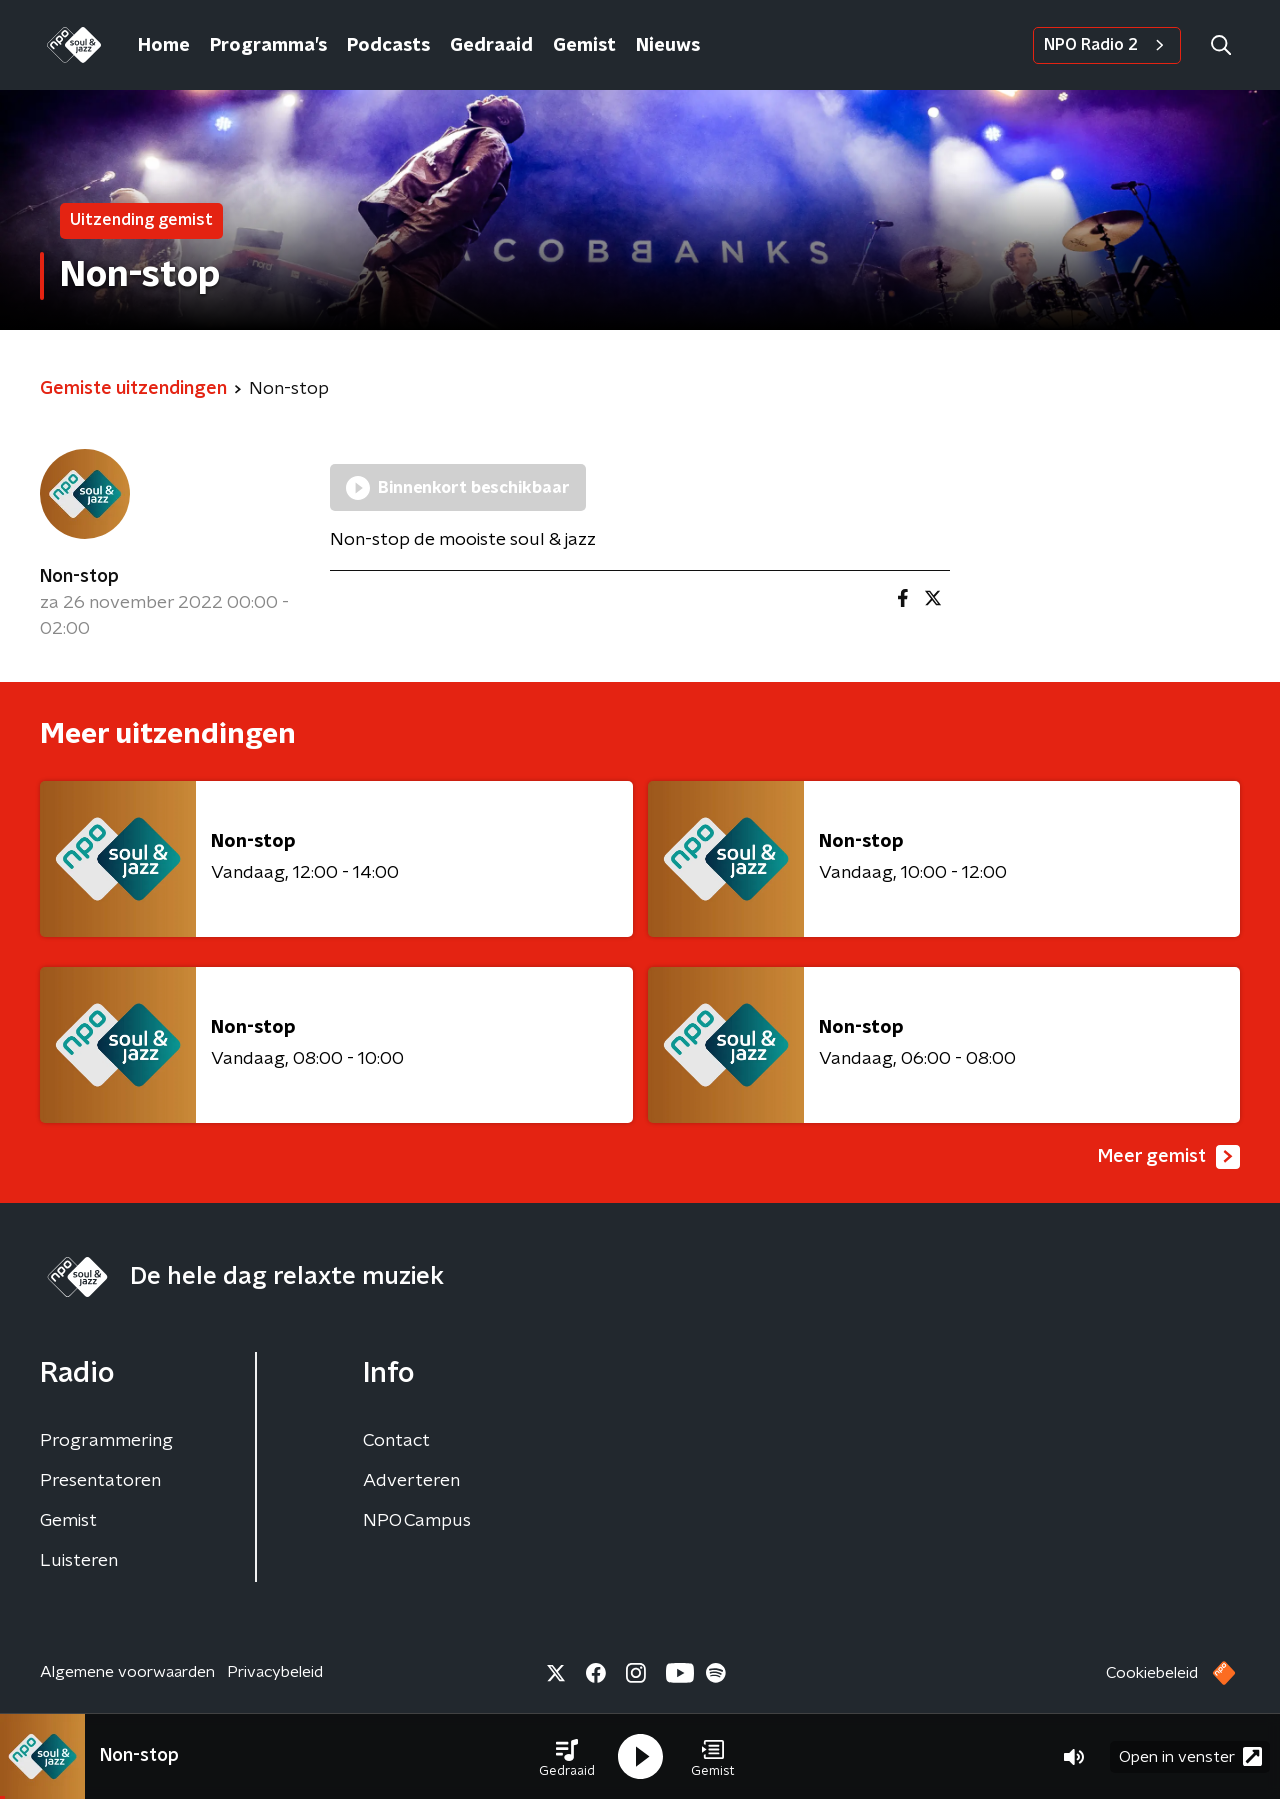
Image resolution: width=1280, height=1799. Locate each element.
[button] (567, 1757)
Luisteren (79, 1561)
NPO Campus (417, 1521)
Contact (396, 1441)
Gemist (584, 46)
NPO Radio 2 (1107, 45)
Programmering (106, 1441)
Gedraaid (491, 46)
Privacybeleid (275, 1672)
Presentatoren (100, 1481)
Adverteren (411, 1481)
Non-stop (79, 577)
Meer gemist (1169, 1157)
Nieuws (668, 46)
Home (164, 46)
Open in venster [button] (1190, 1756)
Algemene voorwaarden (127, 1672)
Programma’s (268, 46)
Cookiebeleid (1152, 1673)
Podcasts (388, 46)
